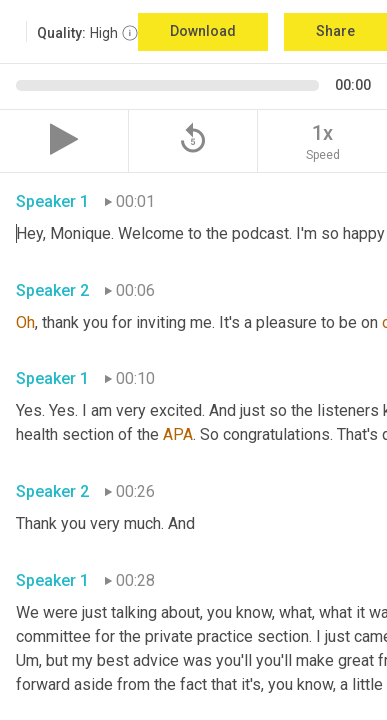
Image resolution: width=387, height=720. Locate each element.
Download (203, 31)
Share (335, 31)
